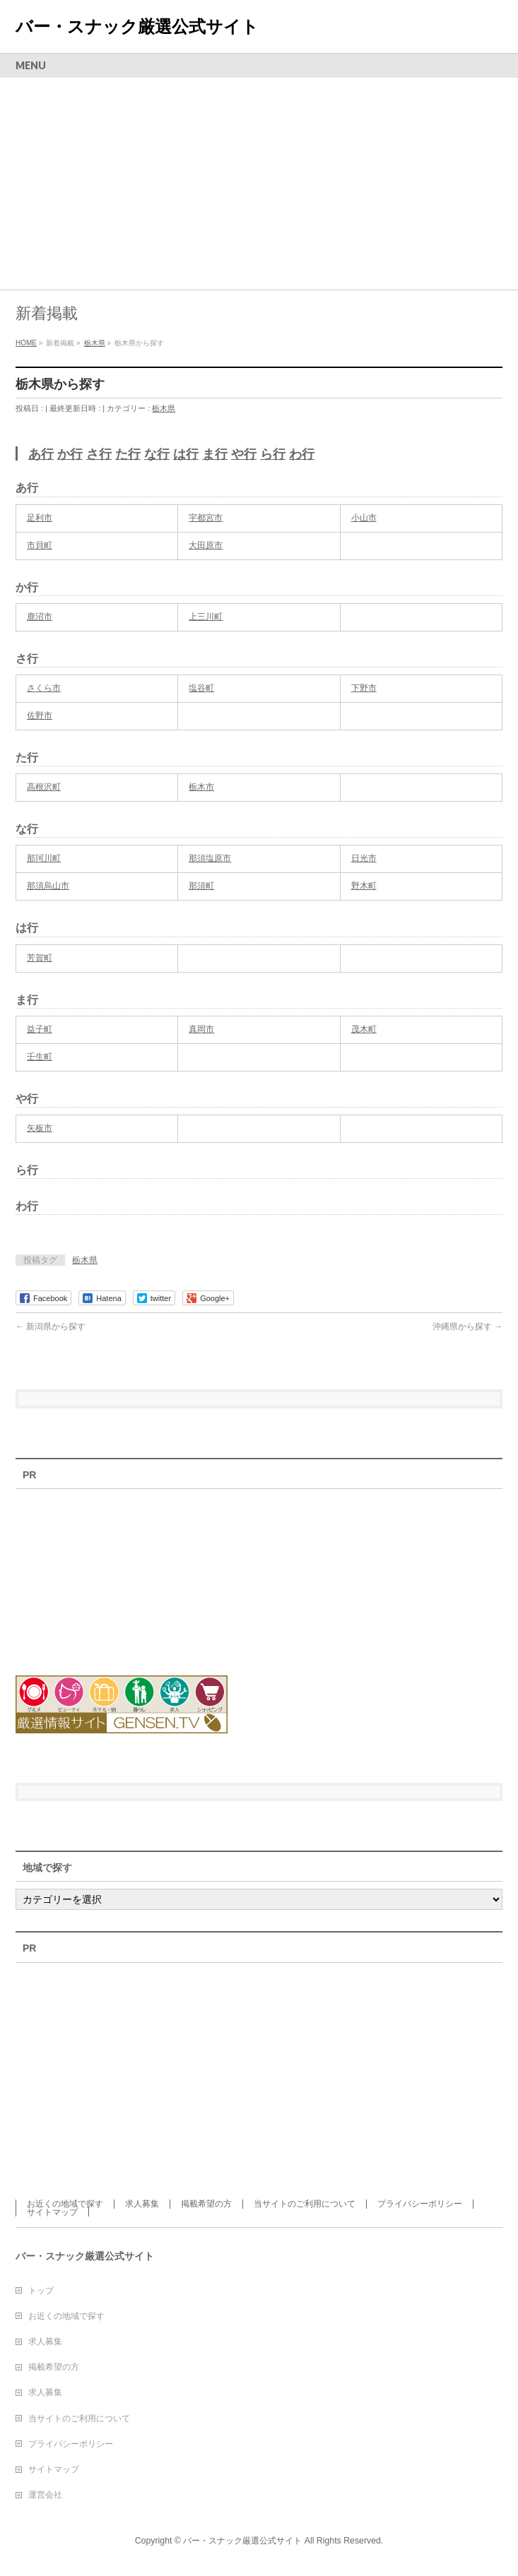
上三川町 (206, 617)
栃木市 (201, 787)
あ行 (41, 454)
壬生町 (39, 1057)
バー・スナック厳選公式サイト (137, 26)
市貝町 (39, 545)
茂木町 (364, 1029)
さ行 (99, 454)
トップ (41, 2291)
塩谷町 (201, 688)
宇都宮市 (206, 518)
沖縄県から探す (467, 1326)
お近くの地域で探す (65, 2204)
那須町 (201, 886)
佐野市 (39, 715)
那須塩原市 (210, 858)
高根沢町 (44, 787)
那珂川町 (44, 858)
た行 (128, 454)
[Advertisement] (259, 184)
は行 (186, 454)
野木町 (364, 886)
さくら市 (44, 688)
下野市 (364, 688)
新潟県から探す (51, 1326)
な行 (157, 454)
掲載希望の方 (206, 2204)
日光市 (364, 858)
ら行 (273, 454)
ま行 (215, 454)
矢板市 (39, 1128)
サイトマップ (52, 2212)
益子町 (39, 1029)
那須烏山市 (48, 886)
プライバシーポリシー (419, 2204)
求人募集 (142, 2204)
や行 (244, 454)
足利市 (39, 518)
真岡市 (201, 1029)
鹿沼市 (39, 617)
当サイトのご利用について (304, 2204)
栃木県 (163, 408)
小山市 (364, 518)
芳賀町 (39, 958)
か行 (70, 454)
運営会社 (45, 2495)
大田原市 (206, 545)
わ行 (301, 454)
